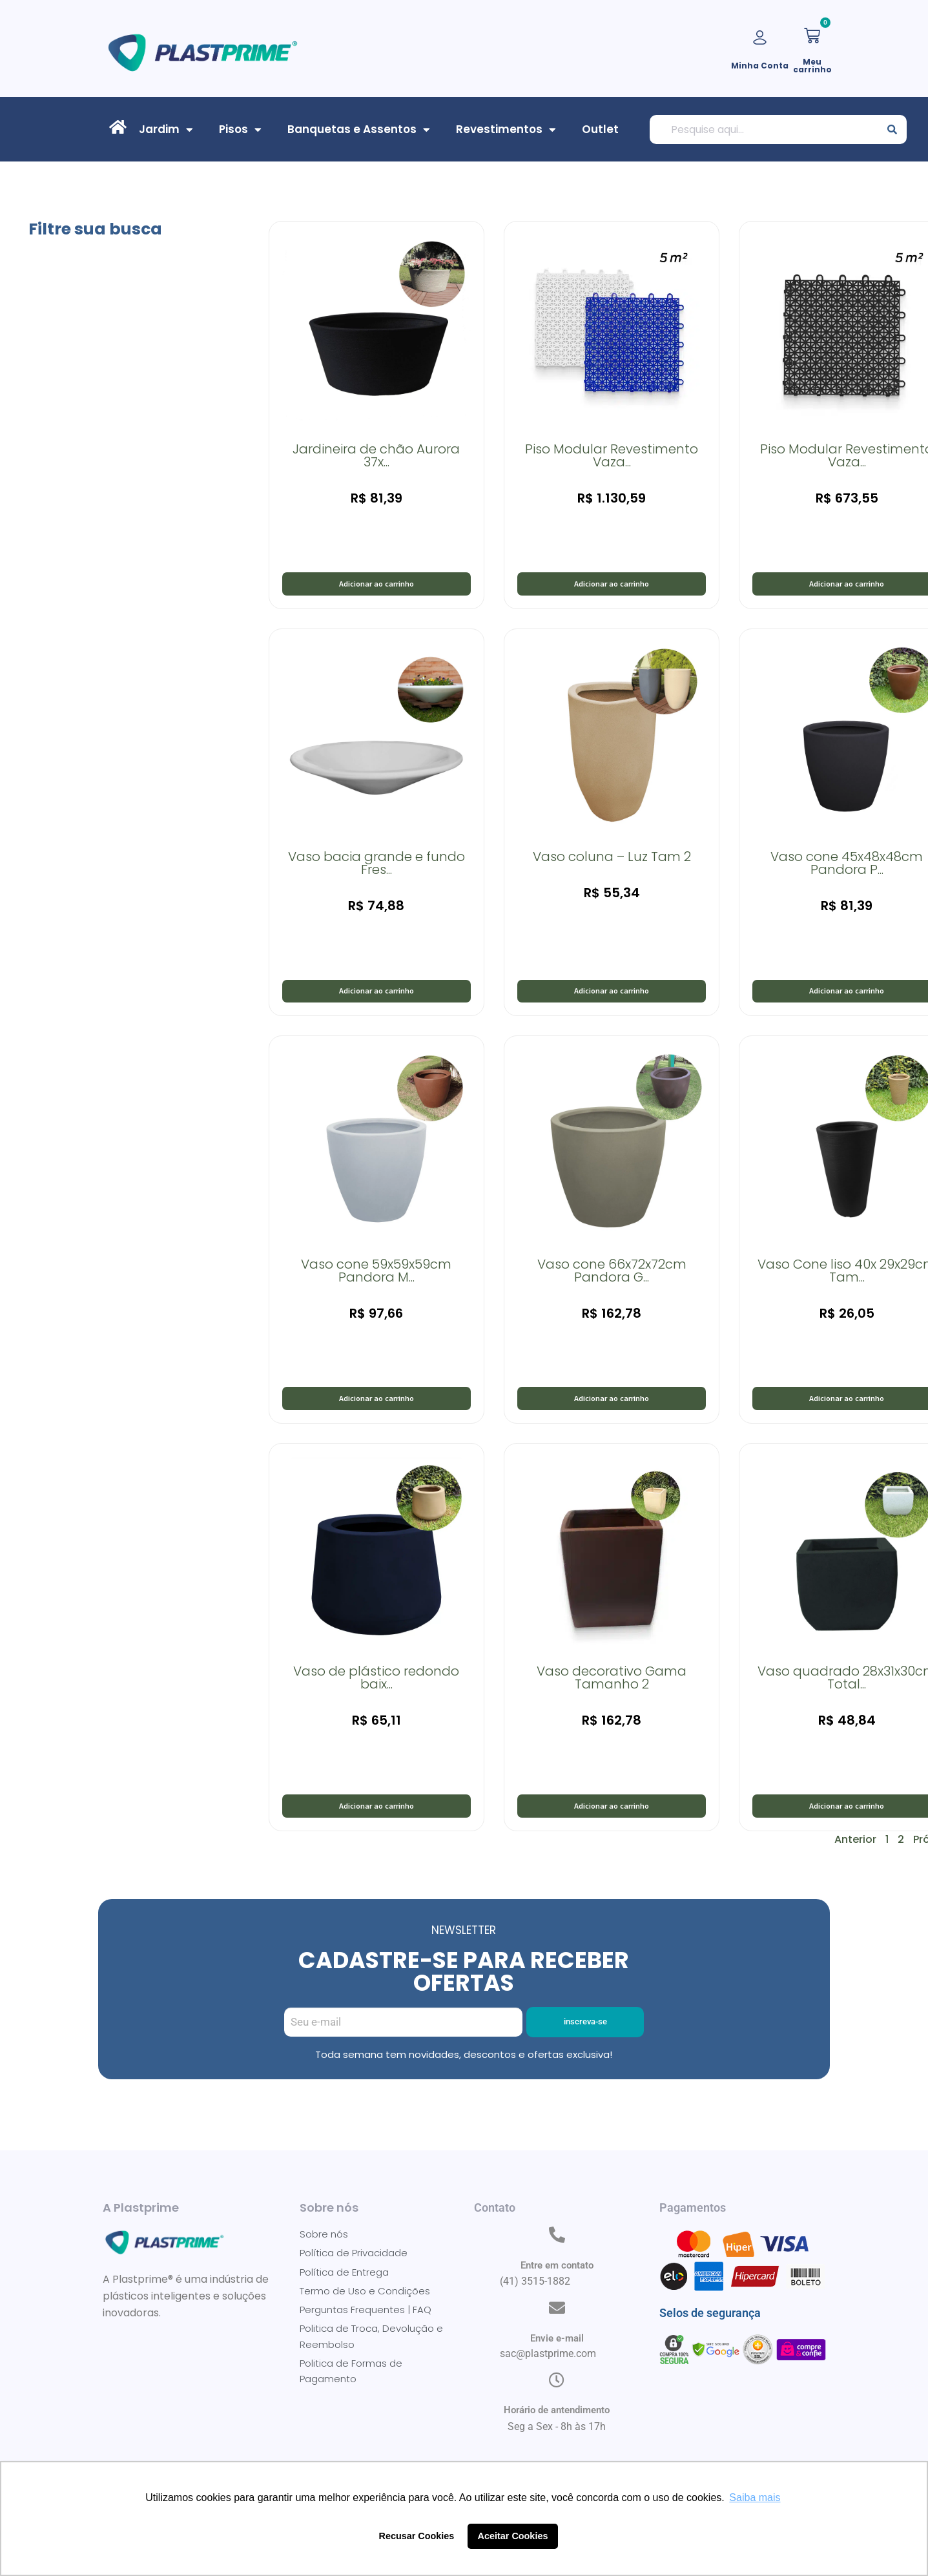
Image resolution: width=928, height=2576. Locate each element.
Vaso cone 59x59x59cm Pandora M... (376, 1282)
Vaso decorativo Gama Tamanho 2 (611, 1696)
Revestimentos (506, 129)
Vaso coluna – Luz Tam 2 (612, 863)
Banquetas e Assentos (358, 129)
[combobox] (764, 129)
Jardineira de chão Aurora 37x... (376, 455)
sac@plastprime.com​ (548, 2384)
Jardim (166, 129)
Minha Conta (760, 65)
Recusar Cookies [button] (417, 2536)
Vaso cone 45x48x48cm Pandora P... (846, 869)
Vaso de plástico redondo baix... (376, 1696)
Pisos (240, 129)
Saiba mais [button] (754, 2497)
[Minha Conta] (760, 38)
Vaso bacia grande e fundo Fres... (376, 869)
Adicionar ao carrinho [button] (376, 586)
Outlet (600, 129)
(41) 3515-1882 (535, 2311)
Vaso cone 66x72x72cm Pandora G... (611, 1282)
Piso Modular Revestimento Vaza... (611, 455)
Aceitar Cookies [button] (513, 2536)
